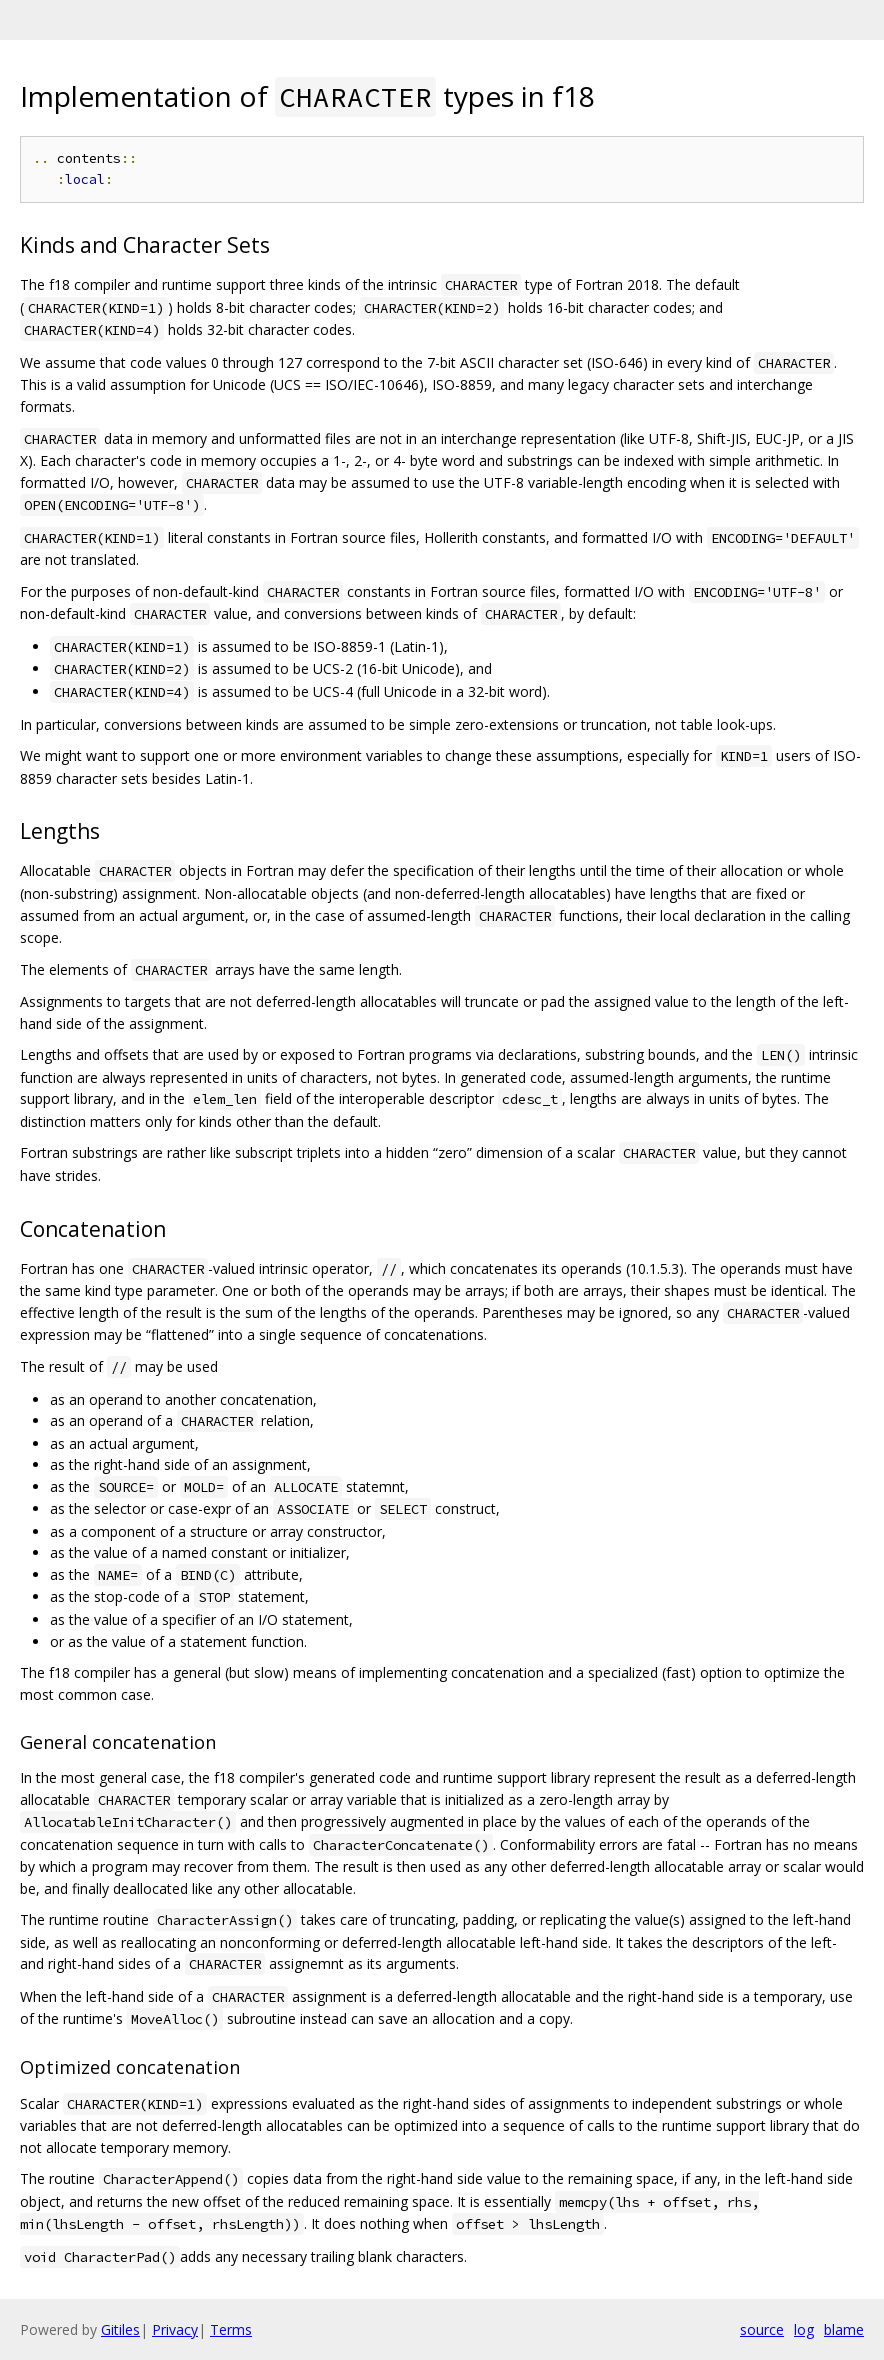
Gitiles (120, 2329)
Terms (231, 2329)
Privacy (175, 2329)
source (762, 2329)
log (804, 2329)
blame (844, 2329)
